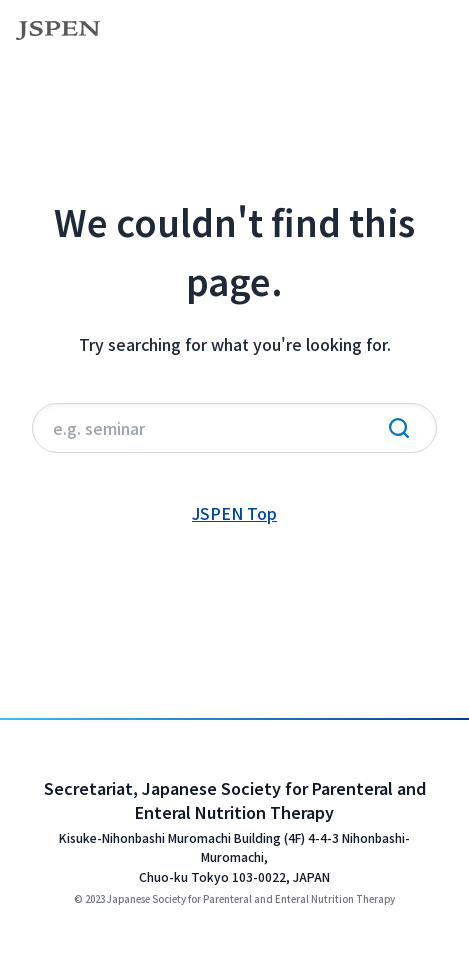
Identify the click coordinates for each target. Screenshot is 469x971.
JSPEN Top (234, 513)
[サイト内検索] (234, 428)
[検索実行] (399, 428)
